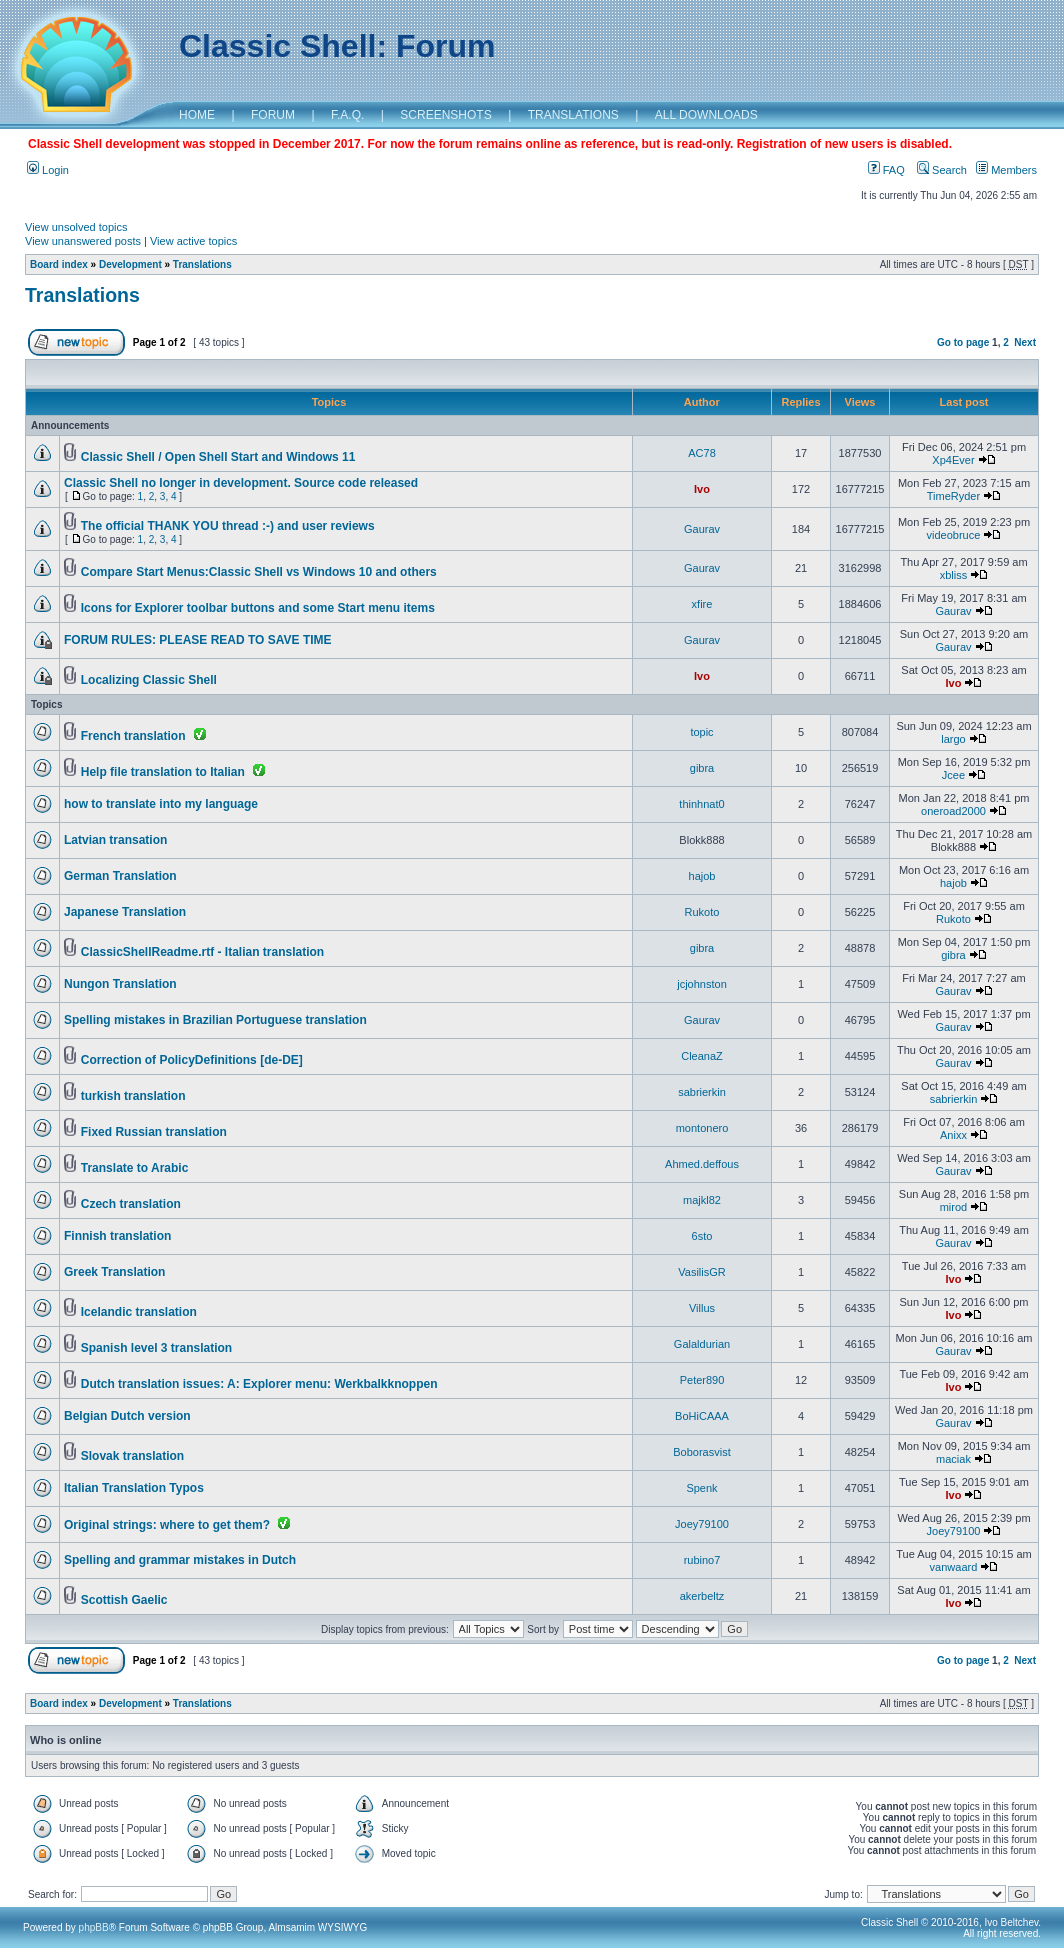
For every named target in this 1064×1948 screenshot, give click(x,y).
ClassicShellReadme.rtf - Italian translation (202, 952)
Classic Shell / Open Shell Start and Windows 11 (218, 457)
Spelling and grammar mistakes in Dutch (180, 1560)
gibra (702, 768)
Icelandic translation (139, 1312)
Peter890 (702, 1380)
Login (48, 170)
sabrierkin (702, 1092)
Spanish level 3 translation (156, 1348)
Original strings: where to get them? (167, 1525)
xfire (702, 604)
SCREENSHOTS (445, 115)
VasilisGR (701, 1272)
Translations (202, 264)
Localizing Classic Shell (149, 680)
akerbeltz (702, 1596)
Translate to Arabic (135, 1168)
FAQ (886, 170)
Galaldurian (702, 1344)
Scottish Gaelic (124, 1600)
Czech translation (131, 1204)
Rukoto (702, 912)
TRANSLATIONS (573, 115)
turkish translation (133, 1096)
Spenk (701, 1488)
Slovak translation (132, 1456)
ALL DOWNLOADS (706, 115)
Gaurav (702, 529)
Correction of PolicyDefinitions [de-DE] (192, 1060)
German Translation (120, 876)
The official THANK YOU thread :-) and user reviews (228, 526)
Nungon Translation (120, 984)
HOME (197, 115)
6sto (702, 1236)
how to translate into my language (161, 804)
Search (942, 170)
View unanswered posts (83, 241)
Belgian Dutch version (127, 1416)
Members (1006, 170)
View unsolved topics (76, 227)
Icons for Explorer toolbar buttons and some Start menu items (258, 608)
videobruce (954, 535)
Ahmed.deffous (702, 1164)
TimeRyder (953, 496)
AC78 (702, 453)
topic (701, 732)
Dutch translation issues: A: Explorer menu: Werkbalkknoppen (259, 1384)
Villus (702, 1308)
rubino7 (702, 1560)
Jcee (953, 775)
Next (1025, 342)
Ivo (702, 489)
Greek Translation (114, 1272)
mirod (954, 1207)
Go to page (963, 342)
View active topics (193, 241)
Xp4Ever (953, 460)
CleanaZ (702, 1056)
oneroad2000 (953, 811)
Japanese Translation (125, 912)
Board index (59, 264)
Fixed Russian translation (154, 1132)
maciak (953, 1459)
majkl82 (702, 1200)
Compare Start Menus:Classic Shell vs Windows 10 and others (259, 572)
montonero (702, 1128)
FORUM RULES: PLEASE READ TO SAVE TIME (198, 640)
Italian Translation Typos (134, 1488)
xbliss (954, 575)
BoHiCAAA (702, 1416)
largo (953, 739)
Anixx (953, 1135)
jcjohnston (702, 984)
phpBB (94, 1927)
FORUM (273, 115)
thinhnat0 (701, 804)
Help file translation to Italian (163, 772)
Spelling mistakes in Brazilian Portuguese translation (215, 1020)
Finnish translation (117, 1236)
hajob (702, 876)
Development (130, 264)
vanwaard (954, 1567)
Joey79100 (702, 1524)
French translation (133, 736)
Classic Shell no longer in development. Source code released (241, 483)
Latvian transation (115, 840)
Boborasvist (701, 1452)
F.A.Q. (347, 115)
